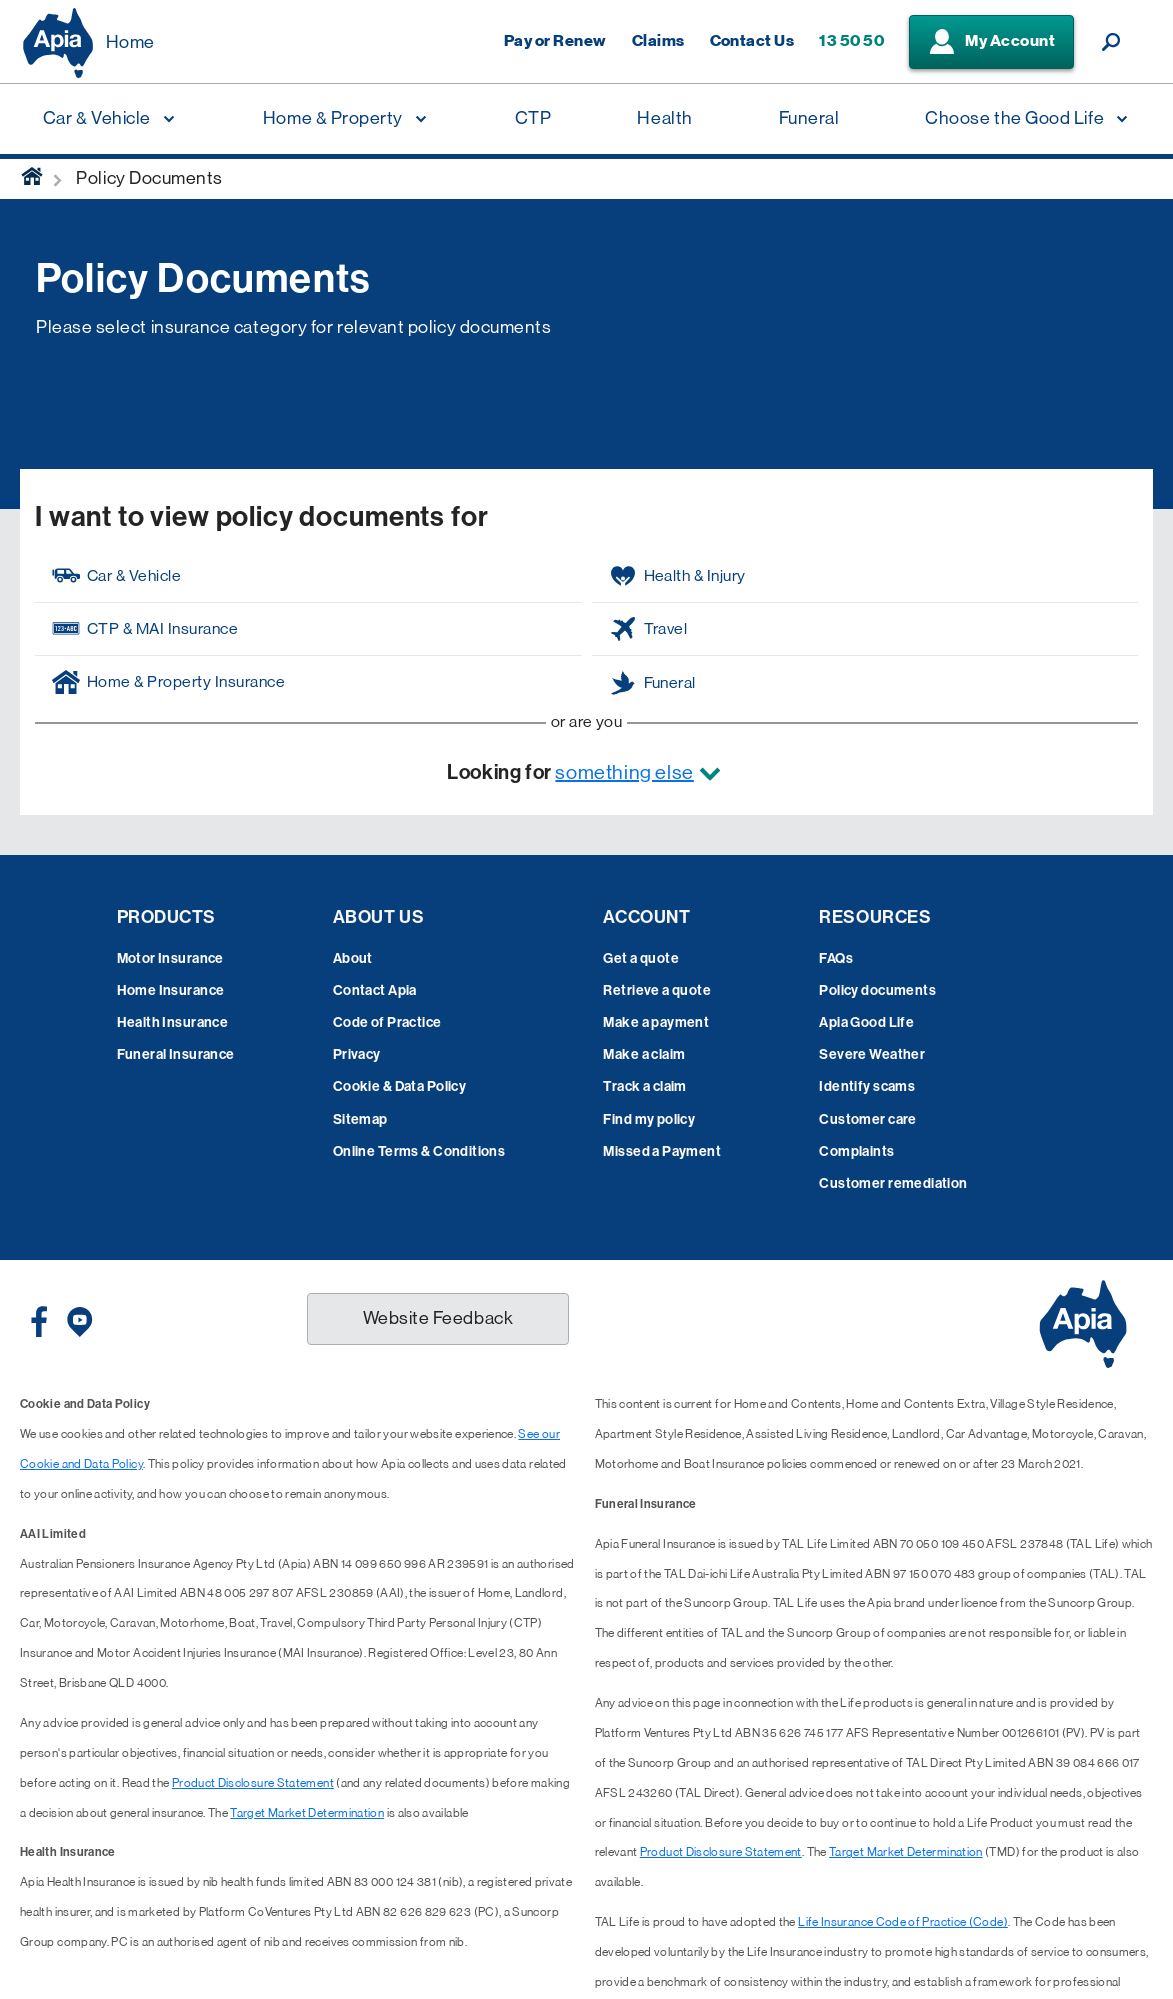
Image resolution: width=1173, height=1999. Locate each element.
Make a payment (656, 1022)
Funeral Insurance (176, 1054)
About (353, 958)
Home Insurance (171, 990)
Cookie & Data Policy (399, 1086)
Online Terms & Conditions (419, 1151)
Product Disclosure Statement (253, 1783)
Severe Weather (872, 1054)
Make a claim (644, 1054)
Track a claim (644, 1086)
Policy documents (877, 990)
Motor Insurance (170, 958)
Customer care (867, 1119)
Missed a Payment (662, 1151)
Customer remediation (893, 1183)
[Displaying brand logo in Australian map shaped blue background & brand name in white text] (58, 43)
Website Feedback (438, 1318)
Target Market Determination (307, 1813)
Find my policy (649, 1119)
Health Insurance (173, 1022)
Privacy (357, 1054)
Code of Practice (387, 1022)
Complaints (856, 1151)
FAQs (836, 958)
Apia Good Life (866, 1022)
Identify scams (867, 1086)
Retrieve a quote (657, 990)
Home (130, 42)
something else (624, 772)
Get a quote (641, 958)
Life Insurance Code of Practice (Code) (903, 1922)
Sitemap (360, 1119)
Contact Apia (375, 990)
